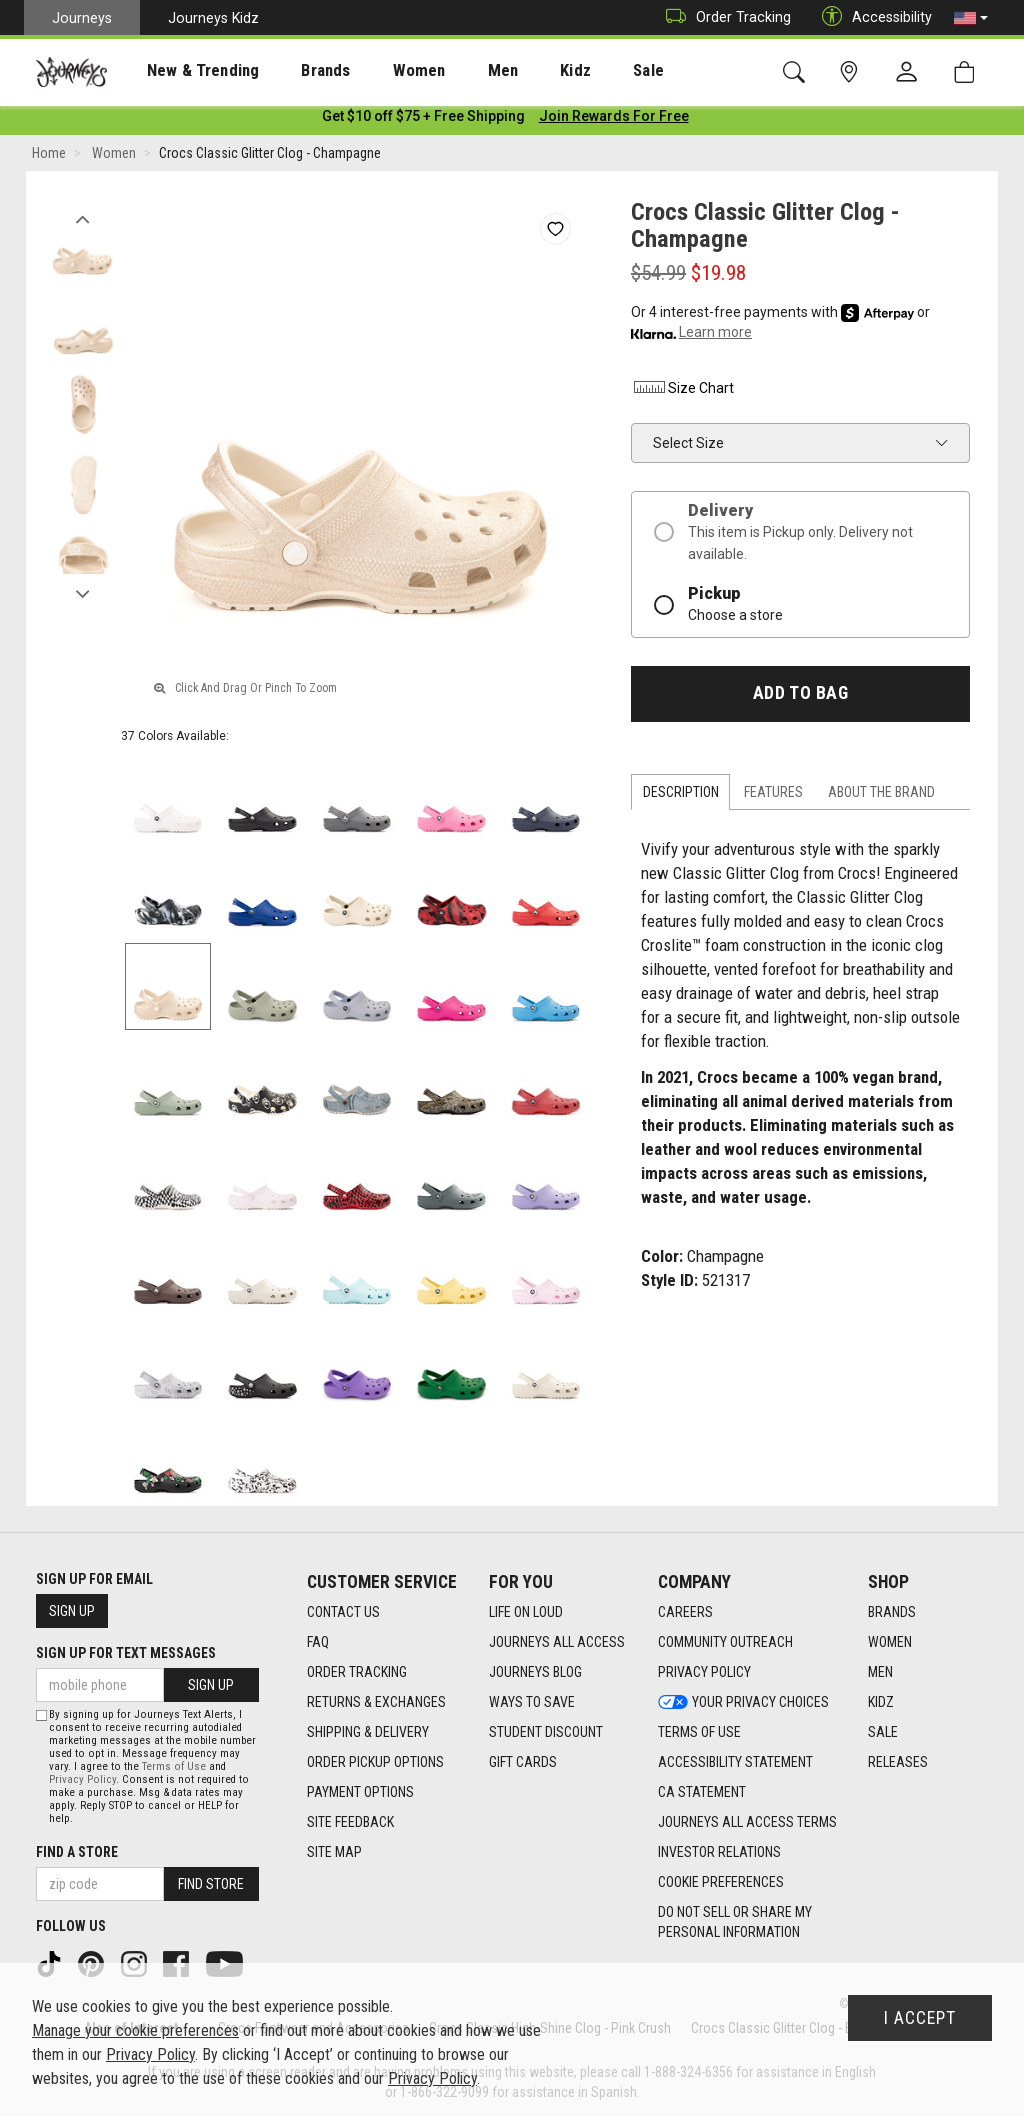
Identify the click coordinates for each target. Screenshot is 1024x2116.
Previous (82, 218)
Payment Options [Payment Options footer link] (360, 1792)
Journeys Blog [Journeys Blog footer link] (535, 1672)
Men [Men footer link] (880, 1672)
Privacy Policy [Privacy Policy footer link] (704, 1672)
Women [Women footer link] (890, 1642)
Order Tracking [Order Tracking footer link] (357, 1672)
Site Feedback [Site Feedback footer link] (350, 1822)
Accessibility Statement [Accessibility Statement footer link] (735, 1762)
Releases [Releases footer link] (898, 1762)
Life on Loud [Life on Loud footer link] (526, 1612)
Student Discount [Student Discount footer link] (546, 1732)
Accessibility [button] (872, 17)
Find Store (211, 1884)
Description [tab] (681, 796)
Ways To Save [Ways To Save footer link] (532, 1702)
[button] (971, 18)
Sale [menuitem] (578, 71)
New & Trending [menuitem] (184, 71)
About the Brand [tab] (881, 796)
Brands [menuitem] (294, 71)
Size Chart (682, 392)
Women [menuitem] (377, 71)
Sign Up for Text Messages (126, 1653)
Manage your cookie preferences (135, 2030)
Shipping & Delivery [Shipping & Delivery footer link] (368, 1732)
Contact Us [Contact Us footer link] (343, 1612)
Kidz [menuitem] (514, 71)
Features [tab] (773, 796)
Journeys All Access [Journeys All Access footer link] (557, 1642)
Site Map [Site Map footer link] (334, 1852)
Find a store (77, 1852)
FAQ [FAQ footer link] (318, 1642)
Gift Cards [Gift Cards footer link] (523, 1762)
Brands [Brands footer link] (892, 1612)
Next (82, 593)
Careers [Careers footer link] (685, 1612)
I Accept (920, 2018)
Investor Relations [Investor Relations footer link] (719, 1852)
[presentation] (185, 70)
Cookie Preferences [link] (721, 1882)
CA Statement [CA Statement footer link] (702, 1792)
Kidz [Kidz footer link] (881, 1702)
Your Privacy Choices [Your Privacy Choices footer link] (743, 1702)
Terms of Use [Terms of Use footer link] (699, 1732)
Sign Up (72, 1611)
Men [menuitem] (450, 71)
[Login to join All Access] (423, 120)
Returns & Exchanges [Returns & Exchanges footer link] (376, 1702)
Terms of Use (174, 1766)
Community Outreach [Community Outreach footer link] (725, 1642)
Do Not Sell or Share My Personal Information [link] (735, 1922)
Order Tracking (723, 17)
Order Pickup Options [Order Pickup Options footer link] (375, 1762)
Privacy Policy (82, 1779)
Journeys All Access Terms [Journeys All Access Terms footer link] (747, 1822)
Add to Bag (800, 697)
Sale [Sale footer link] (883, 1732)
